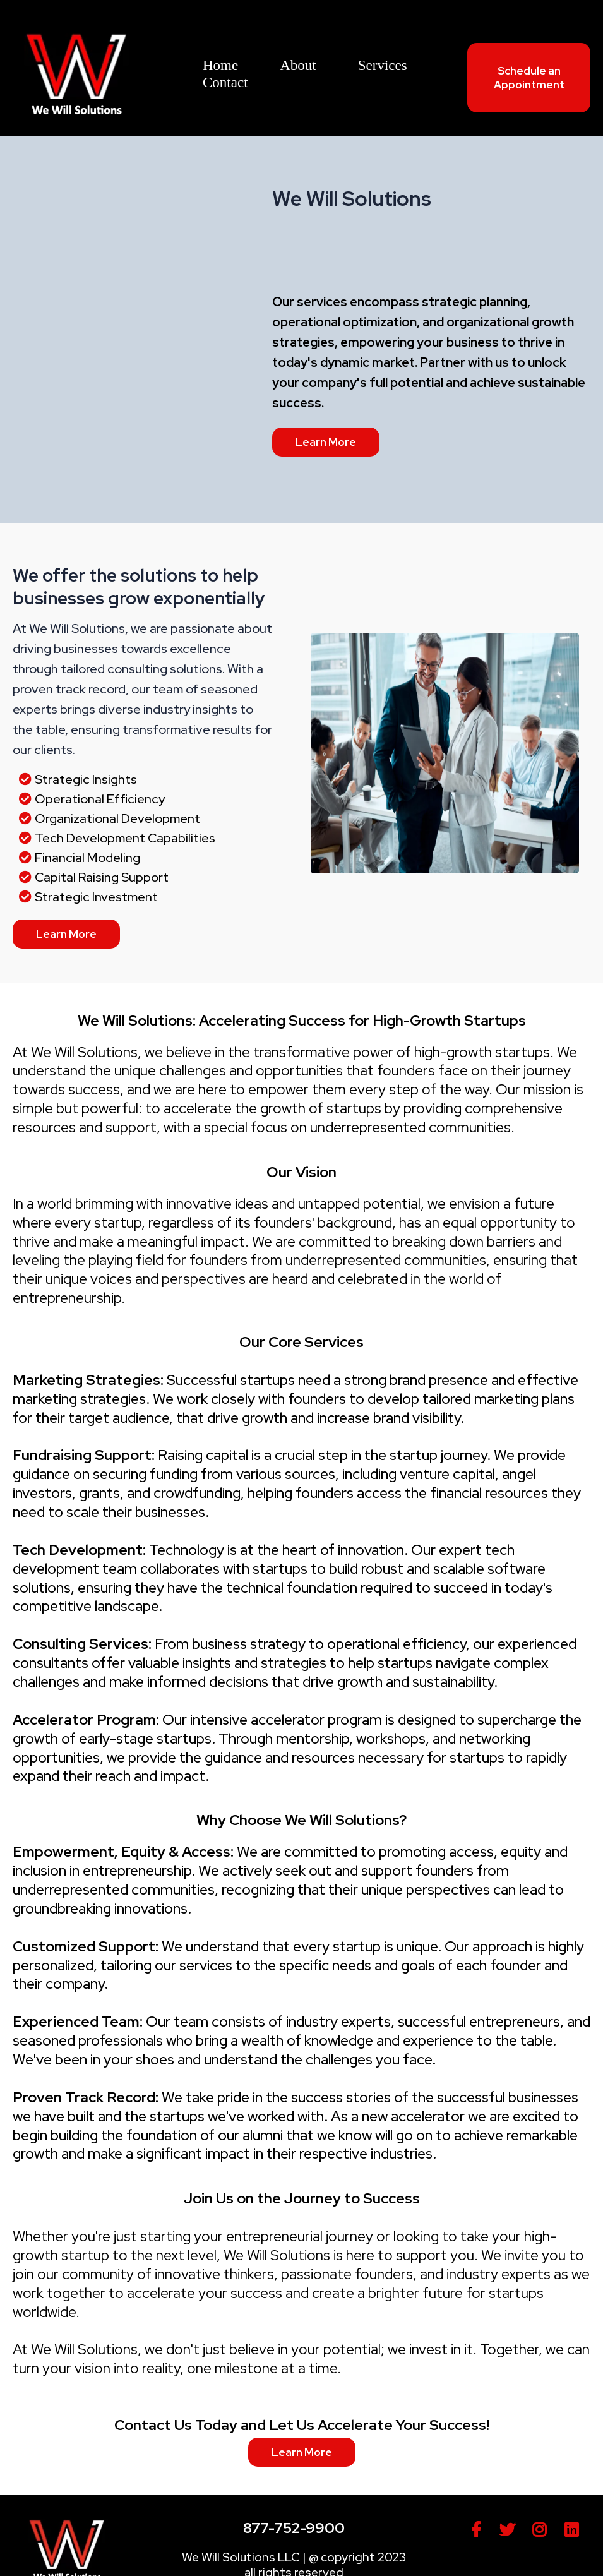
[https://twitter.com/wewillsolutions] (510, 2530)
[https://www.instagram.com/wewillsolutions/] (542, 2530)
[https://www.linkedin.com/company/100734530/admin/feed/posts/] (574, 2530)
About (298, 65)
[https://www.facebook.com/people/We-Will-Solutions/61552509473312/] (479, 2530)
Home (220, 65)
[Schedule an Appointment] (528, 77)
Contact (225, 82)
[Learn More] (325, 442)
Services (382, 65)
